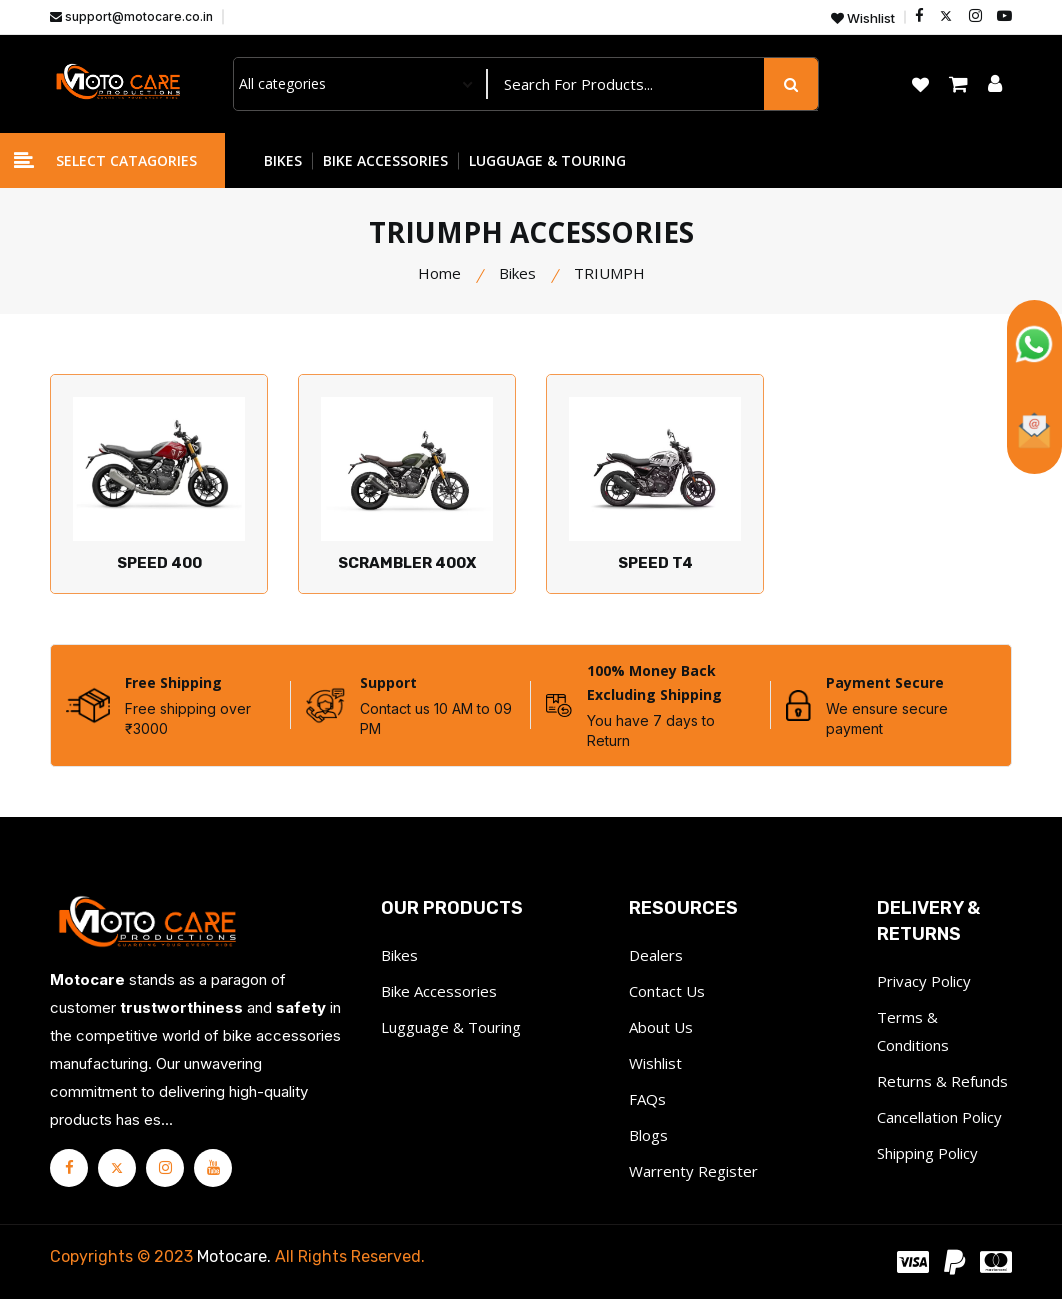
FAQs (647, 1100)
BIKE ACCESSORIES (385, 160)
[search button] (791, 84)
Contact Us (667, 992)
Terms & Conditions (913, 1032)
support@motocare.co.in (131, 16)
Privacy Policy (924, 982)
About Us (661, 1028)
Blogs (648, 1136)
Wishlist (863, 18)
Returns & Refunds (942, 1082)
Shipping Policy (927, 1154)
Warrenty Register (693, 1172)
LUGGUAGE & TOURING (547, 160)
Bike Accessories (439, 992)
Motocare (232, 1257)
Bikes (517, 273)
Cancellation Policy (939, 1118)
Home (439, 273)
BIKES (283, 160)
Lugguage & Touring (451, 1028)
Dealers (656, 956)
